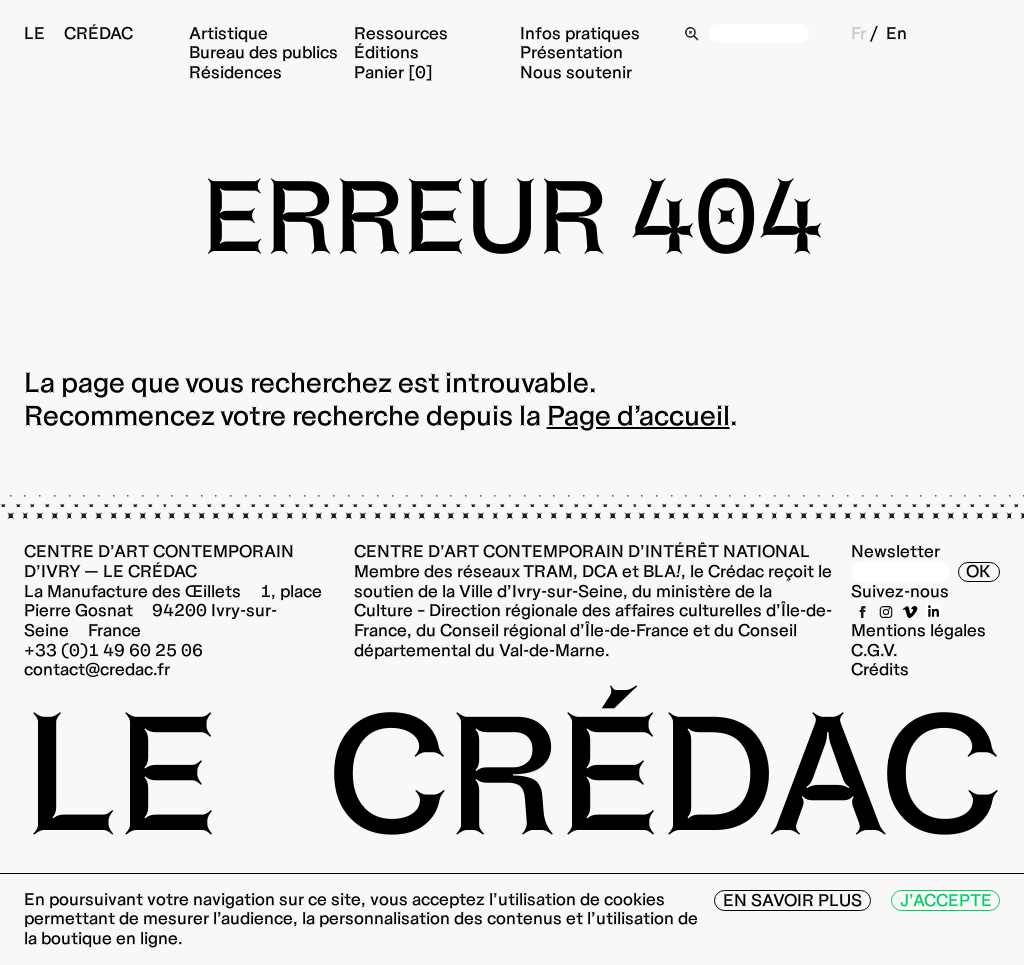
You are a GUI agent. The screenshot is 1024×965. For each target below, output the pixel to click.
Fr (858, 33)
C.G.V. (874, 650)
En (896, 33)
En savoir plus (792, 900)
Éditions (386, 52)
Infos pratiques (580, 33)
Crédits (880, 669)
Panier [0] (393, 72)
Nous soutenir (576, 72)
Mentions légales (918, 630)
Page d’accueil (638, 415)
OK (978, 571)
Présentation (571, 52)
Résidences (235, 72)
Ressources (401, 33)
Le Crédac (78, 33)
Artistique (228, 33)
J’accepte (946, 900)
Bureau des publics (263, 52)
